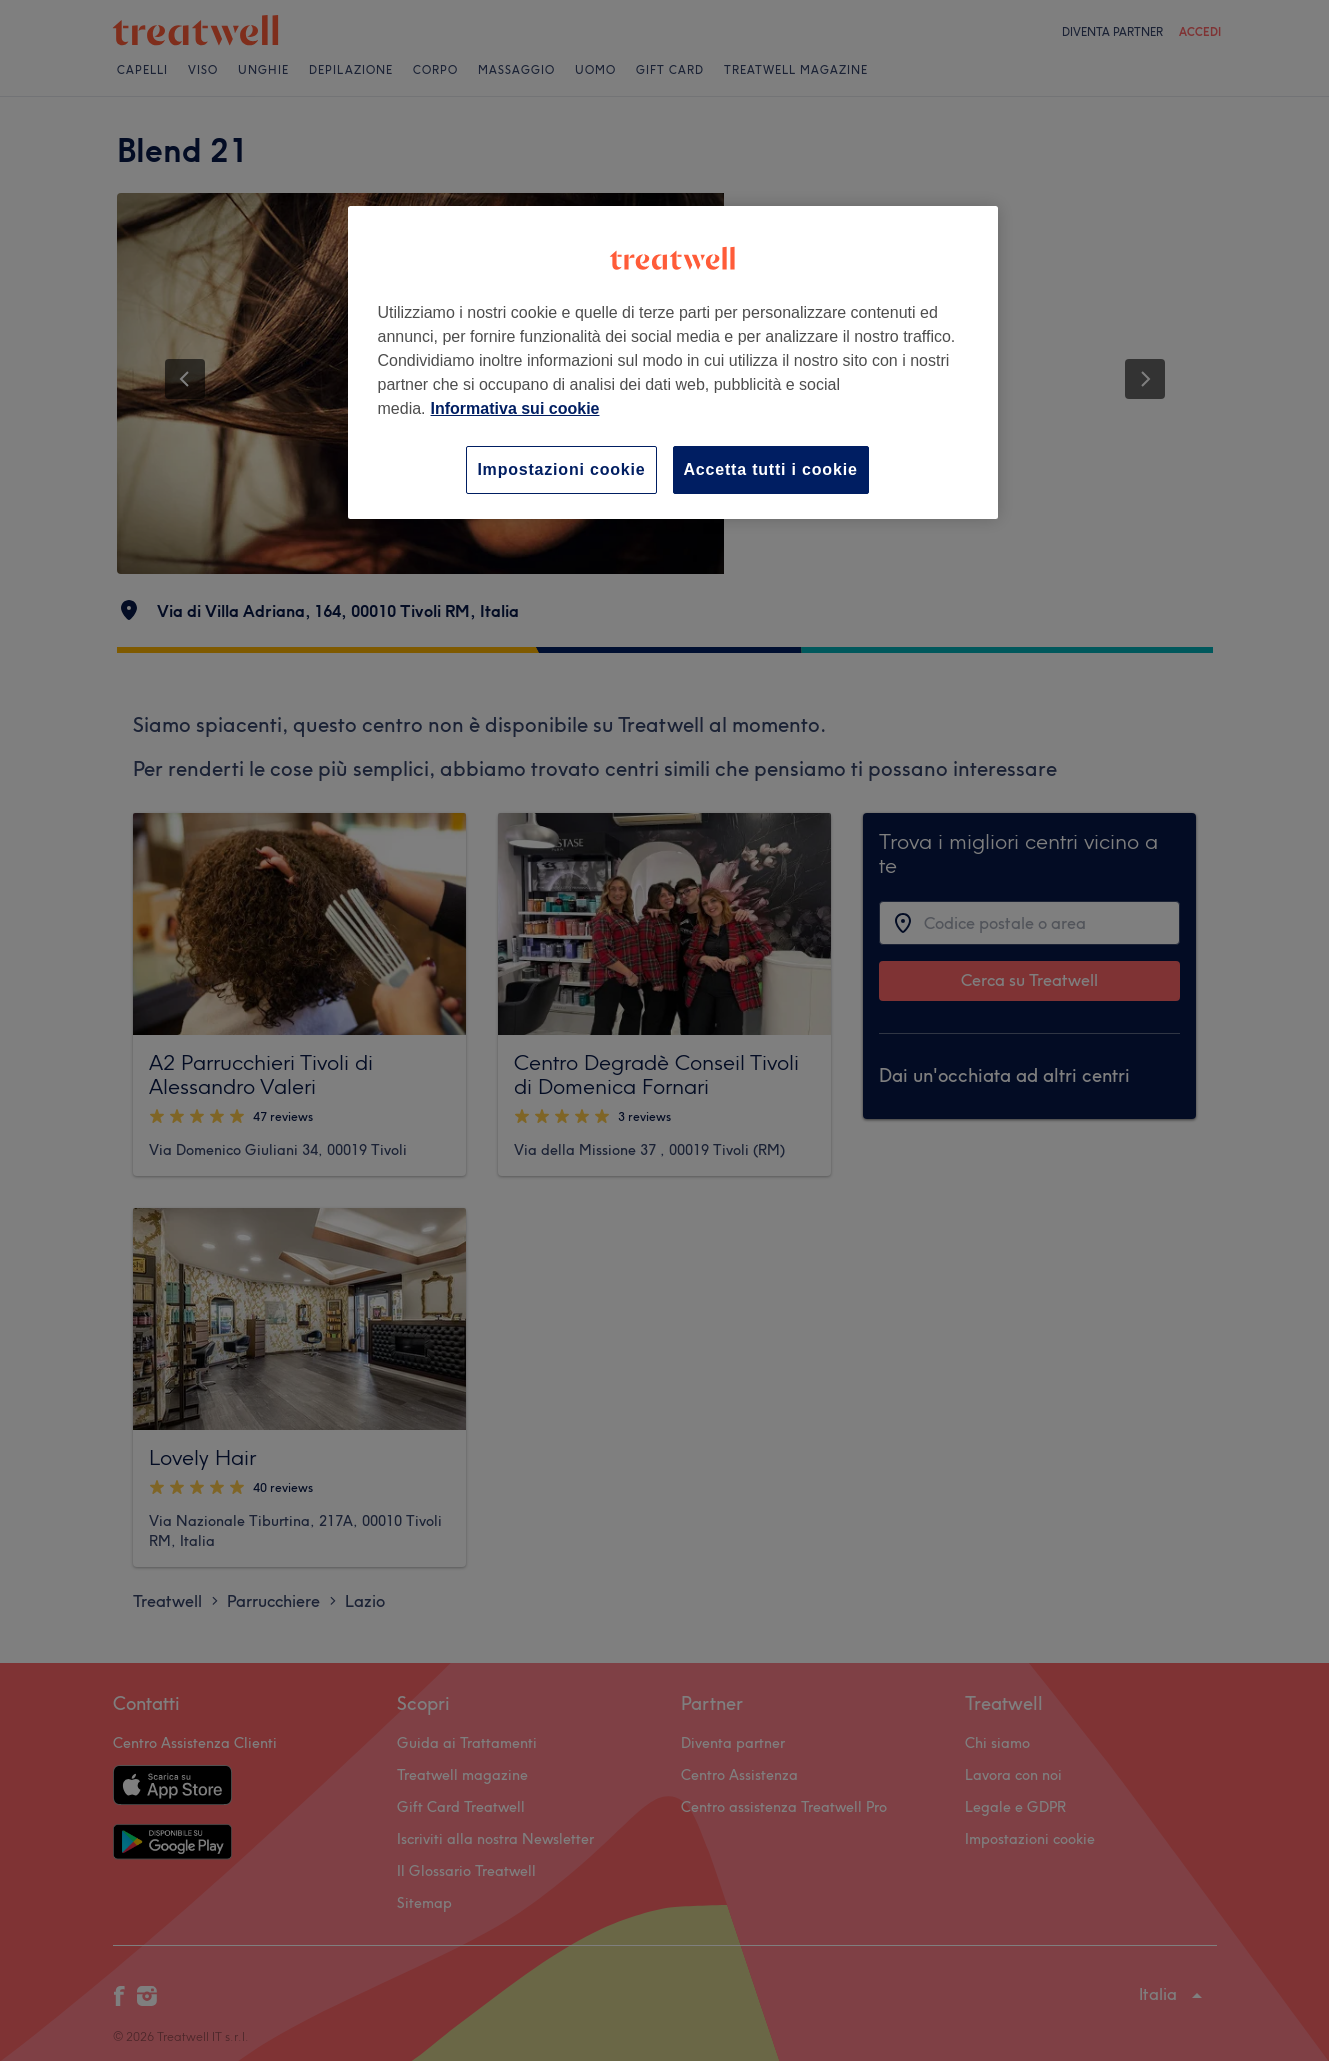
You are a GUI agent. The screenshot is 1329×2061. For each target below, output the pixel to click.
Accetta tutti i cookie (771, 469)
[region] (673, 362)
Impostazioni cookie (561, 469)
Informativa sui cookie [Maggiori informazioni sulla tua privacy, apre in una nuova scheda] (515, 408)
